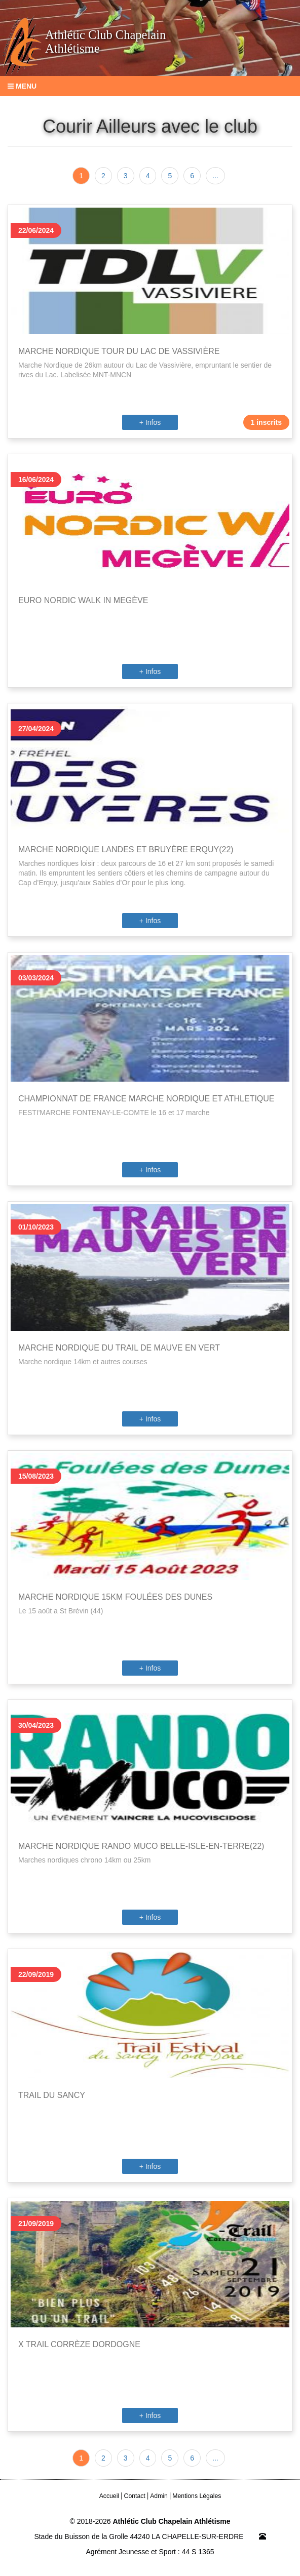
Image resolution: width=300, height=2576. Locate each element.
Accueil (109, 2496)
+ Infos (150, 422)
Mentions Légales (196, 2496)
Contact (134, 2496)
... (215, 176)
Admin (159, 2496)
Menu (22, 86)
